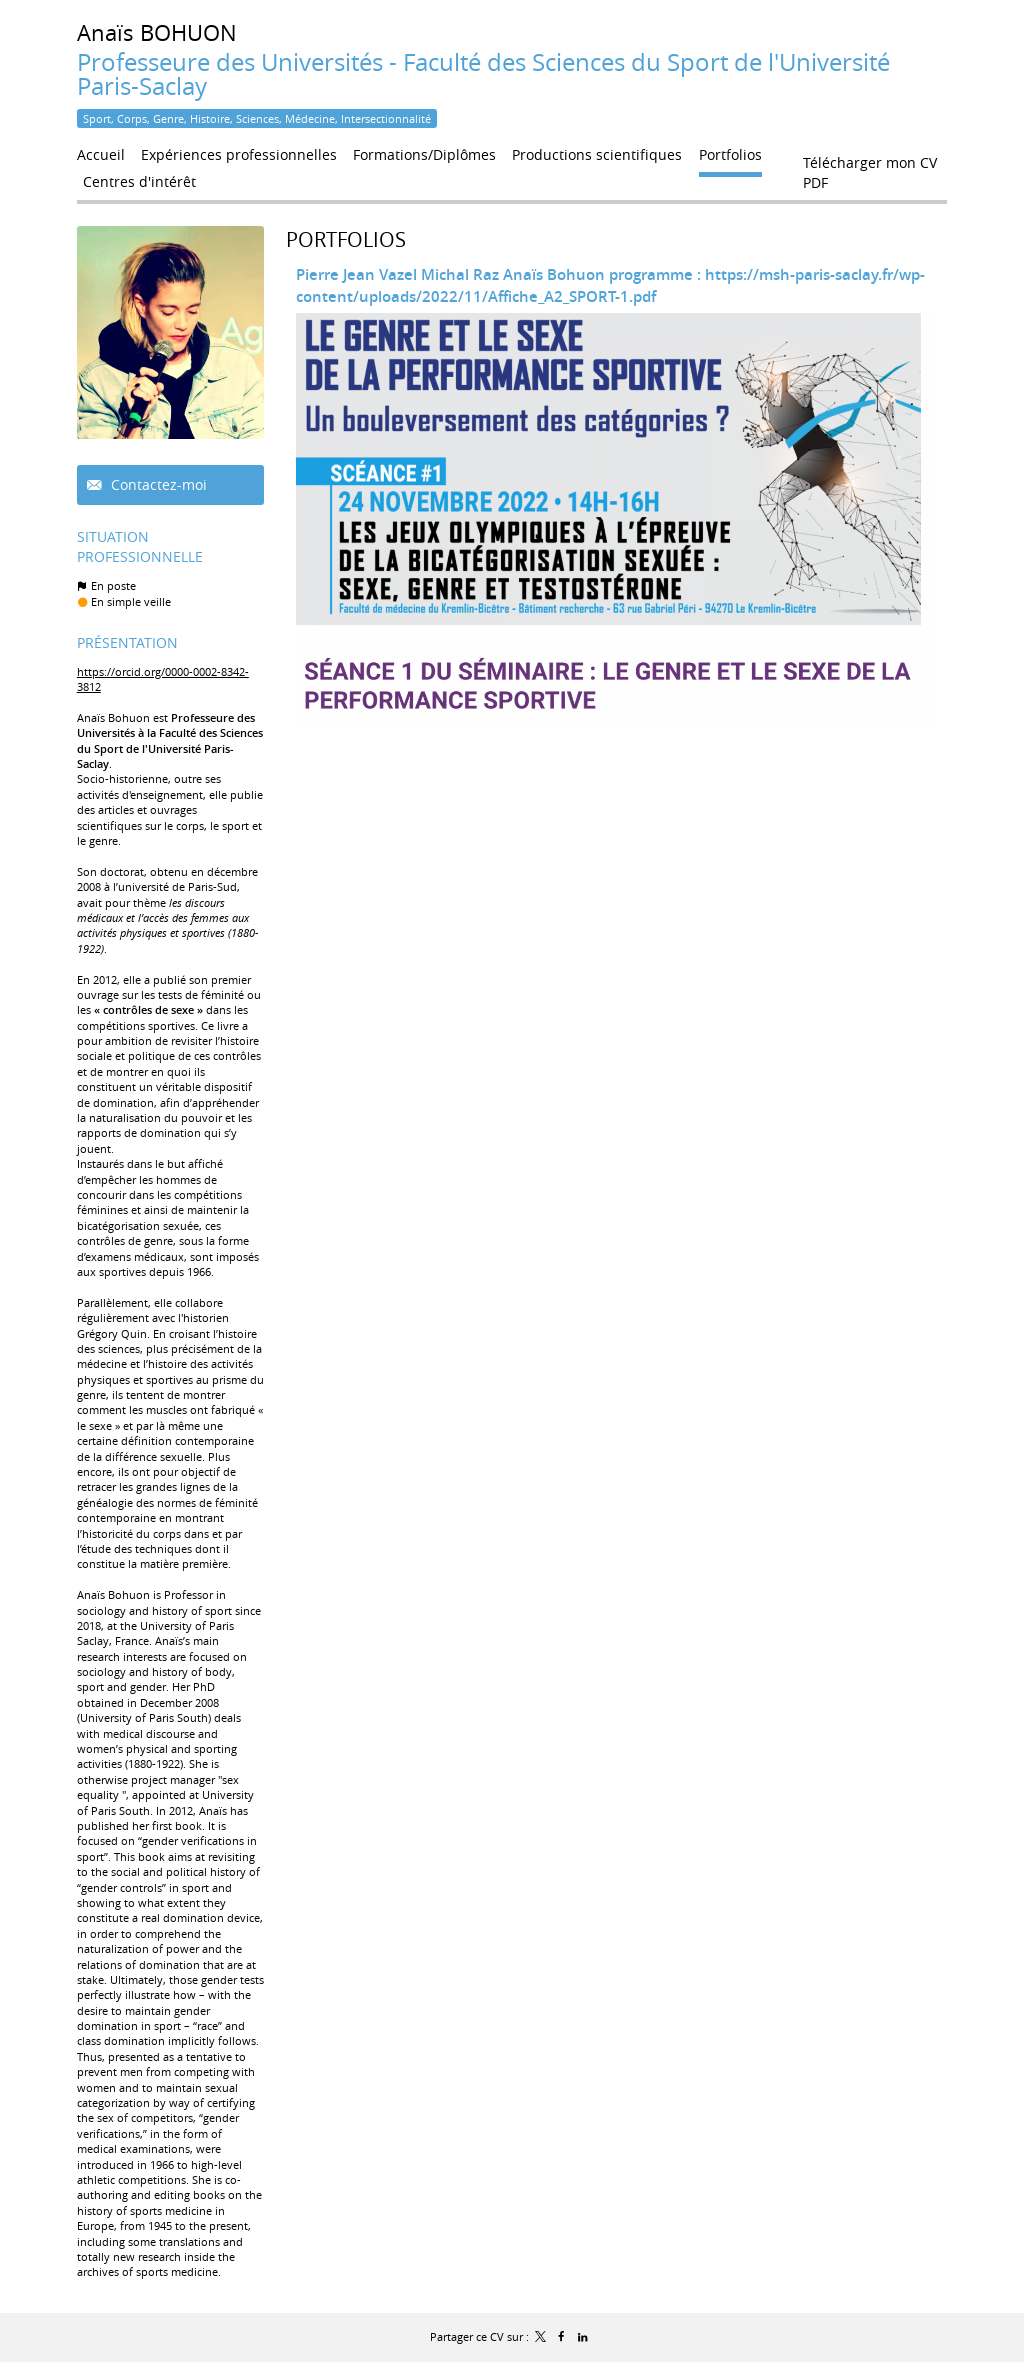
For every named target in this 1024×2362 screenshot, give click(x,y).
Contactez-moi (157, 484)
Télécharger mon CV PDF (870, 167)
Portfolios (346, 239)
